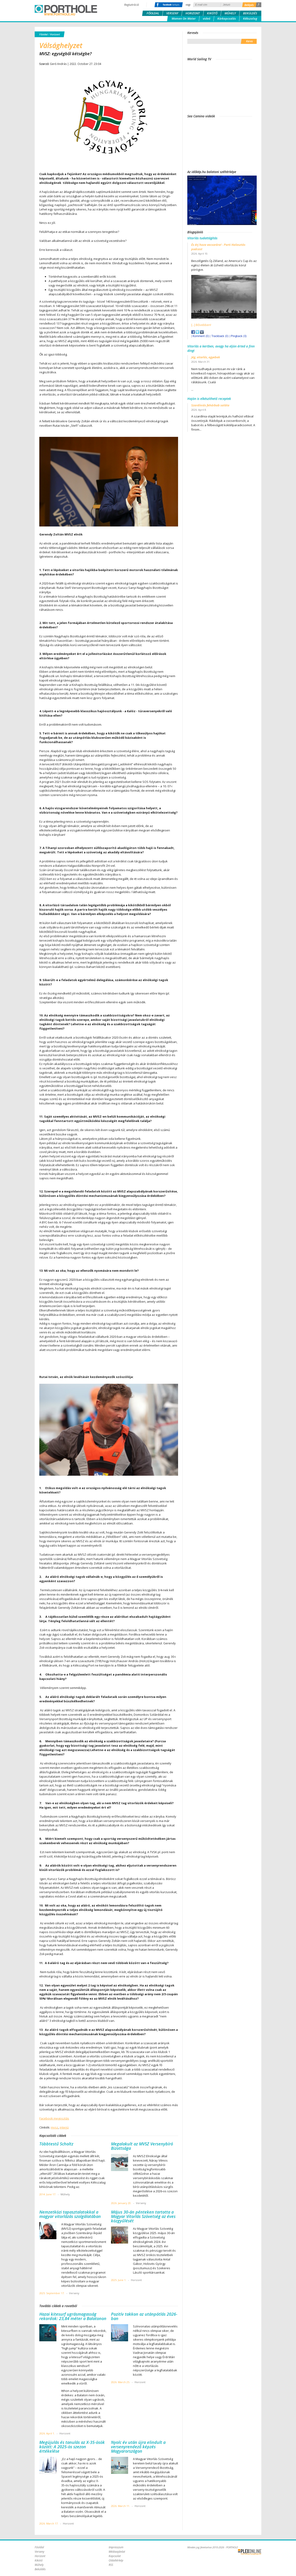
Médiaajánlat (117, 2552)
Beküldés (250, 13)
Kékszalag (250, 18)
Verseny (172, 13)
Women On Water (184, 18)
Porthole (66, 10)
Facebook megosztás (54, 2118)
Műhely (230, 13)
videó (206, 18)
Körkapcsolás (226, 18)
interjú (64, 2127)
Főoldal (153, 13)
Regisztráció (131, 5)
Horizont (192, 13)
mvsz (54, 2127)
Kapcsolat (115, 2556)
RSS (111, 2565)
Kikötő (212, 13)
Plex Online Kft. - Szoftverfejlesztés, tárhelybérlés (249, 2552)
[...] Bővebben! (201, 325)
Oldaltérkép (116, 2560)
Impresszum (116, 2547)
